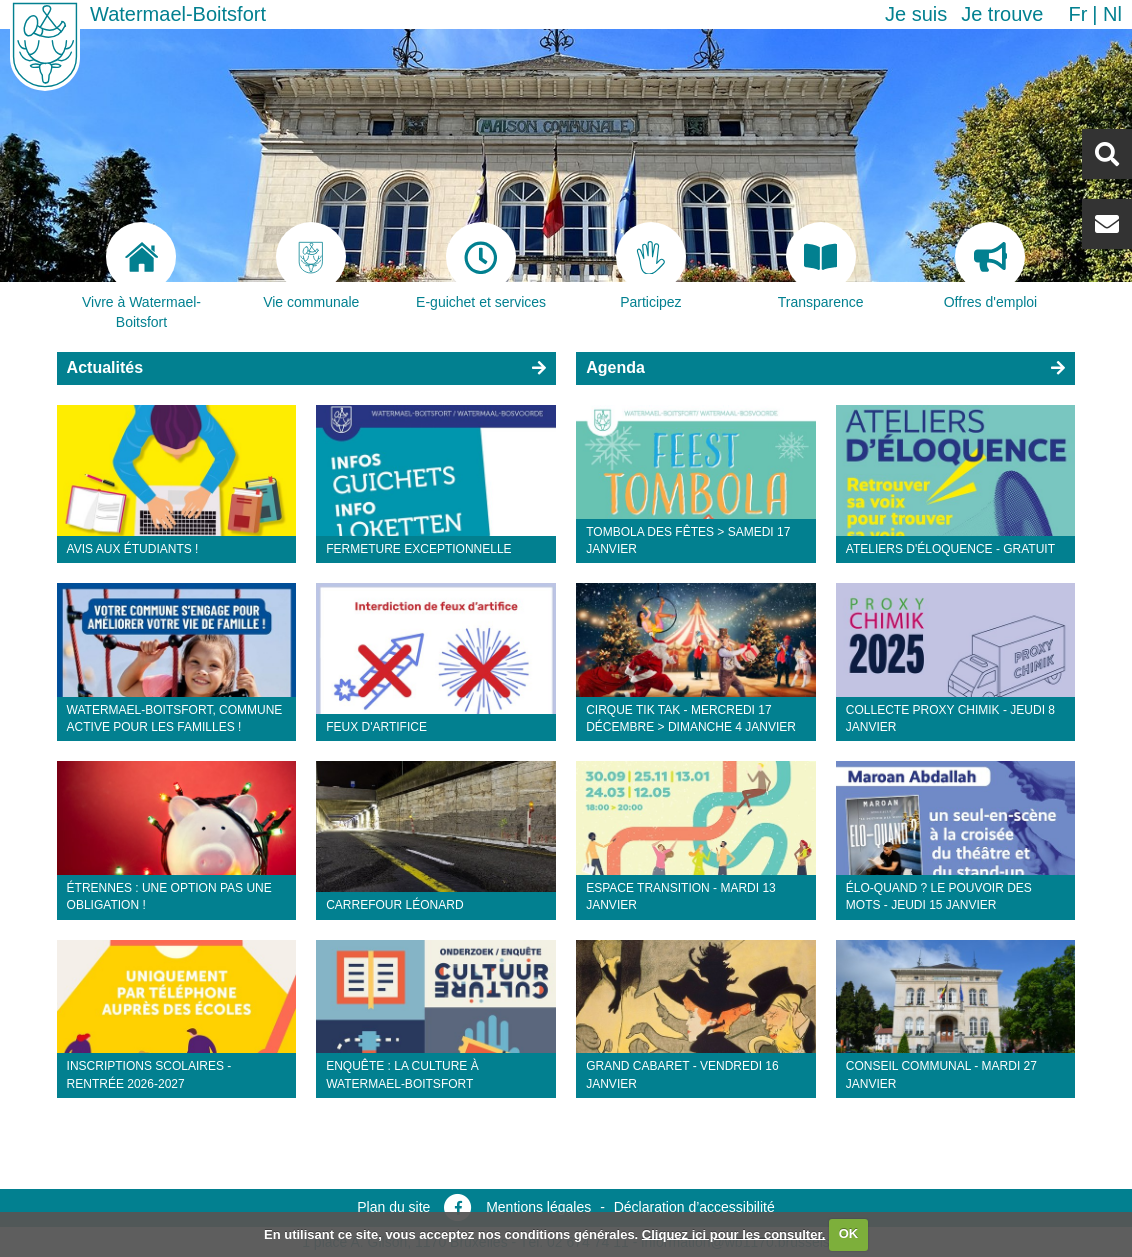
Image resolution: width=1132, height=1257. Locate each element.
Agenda (615, 367)
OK (849, 1233)
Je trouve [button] (1002, 14)
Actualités (105, 367)
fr (1077, 14)
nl (1112, 14)
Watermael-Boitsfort (178, 14)
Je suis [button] (916, 14)
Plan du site (393, 1207)
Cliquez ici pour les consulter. (734, 1233)
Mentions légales (538, 1207)
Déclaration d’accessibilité (694, 1207)
